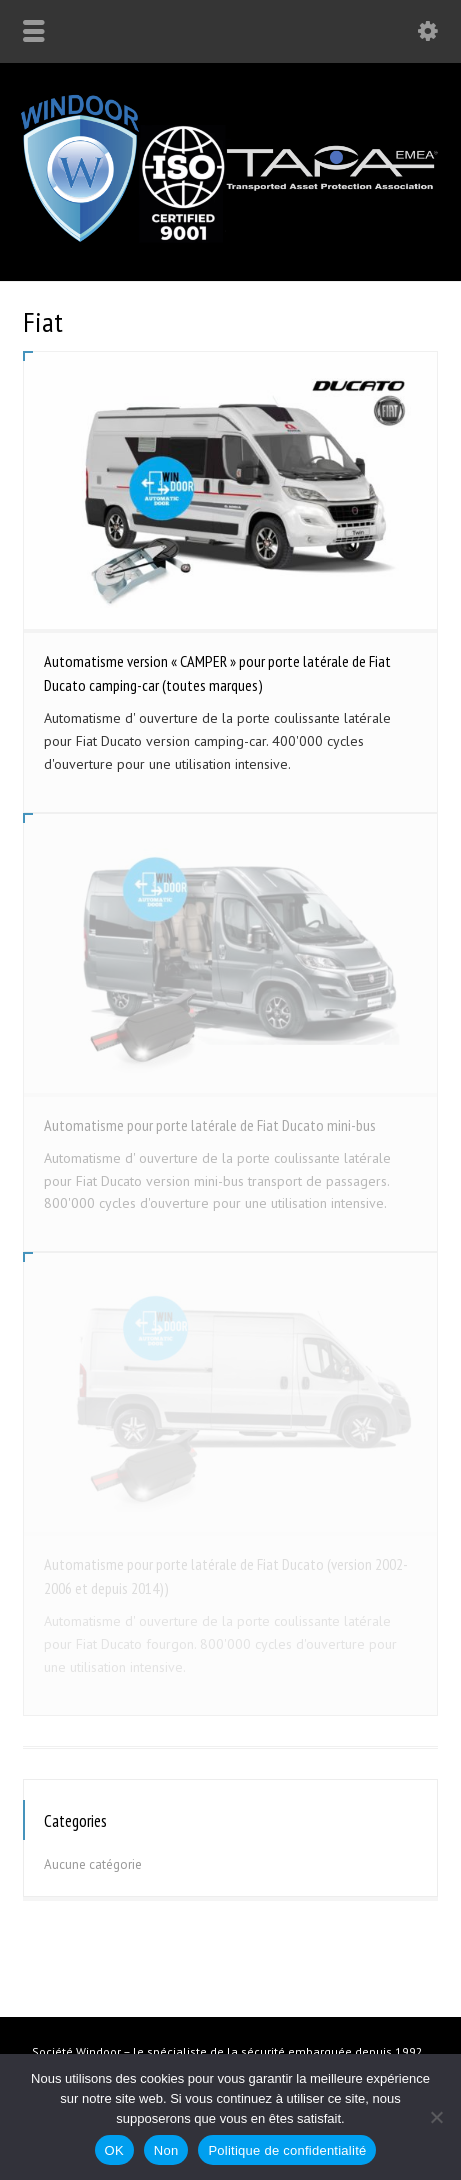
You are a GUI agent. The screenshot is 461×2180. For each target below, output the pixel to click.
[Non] (436, 2117)
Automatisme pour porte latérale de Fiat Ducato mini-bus (210, 1125)
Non (166, 2150)
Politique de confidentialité (287, 2150)
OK (114, 2150)
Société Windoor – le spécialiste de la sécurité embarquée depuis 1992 (227, 2051)
